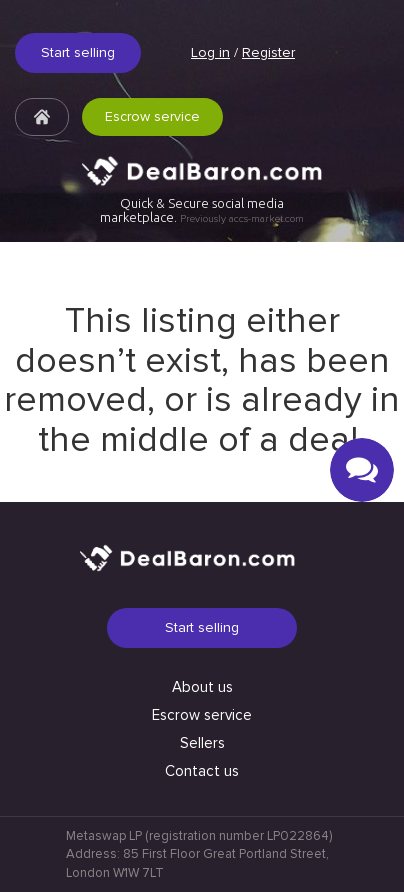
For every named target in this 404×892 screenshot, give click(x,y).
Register (268, 52)
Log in (210, 52)
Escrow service (152, 116)
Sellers (202, 743)
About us (202, 687)
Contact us (202, 771)
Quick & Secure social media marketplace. (202, 210)
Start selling (78, 52)
